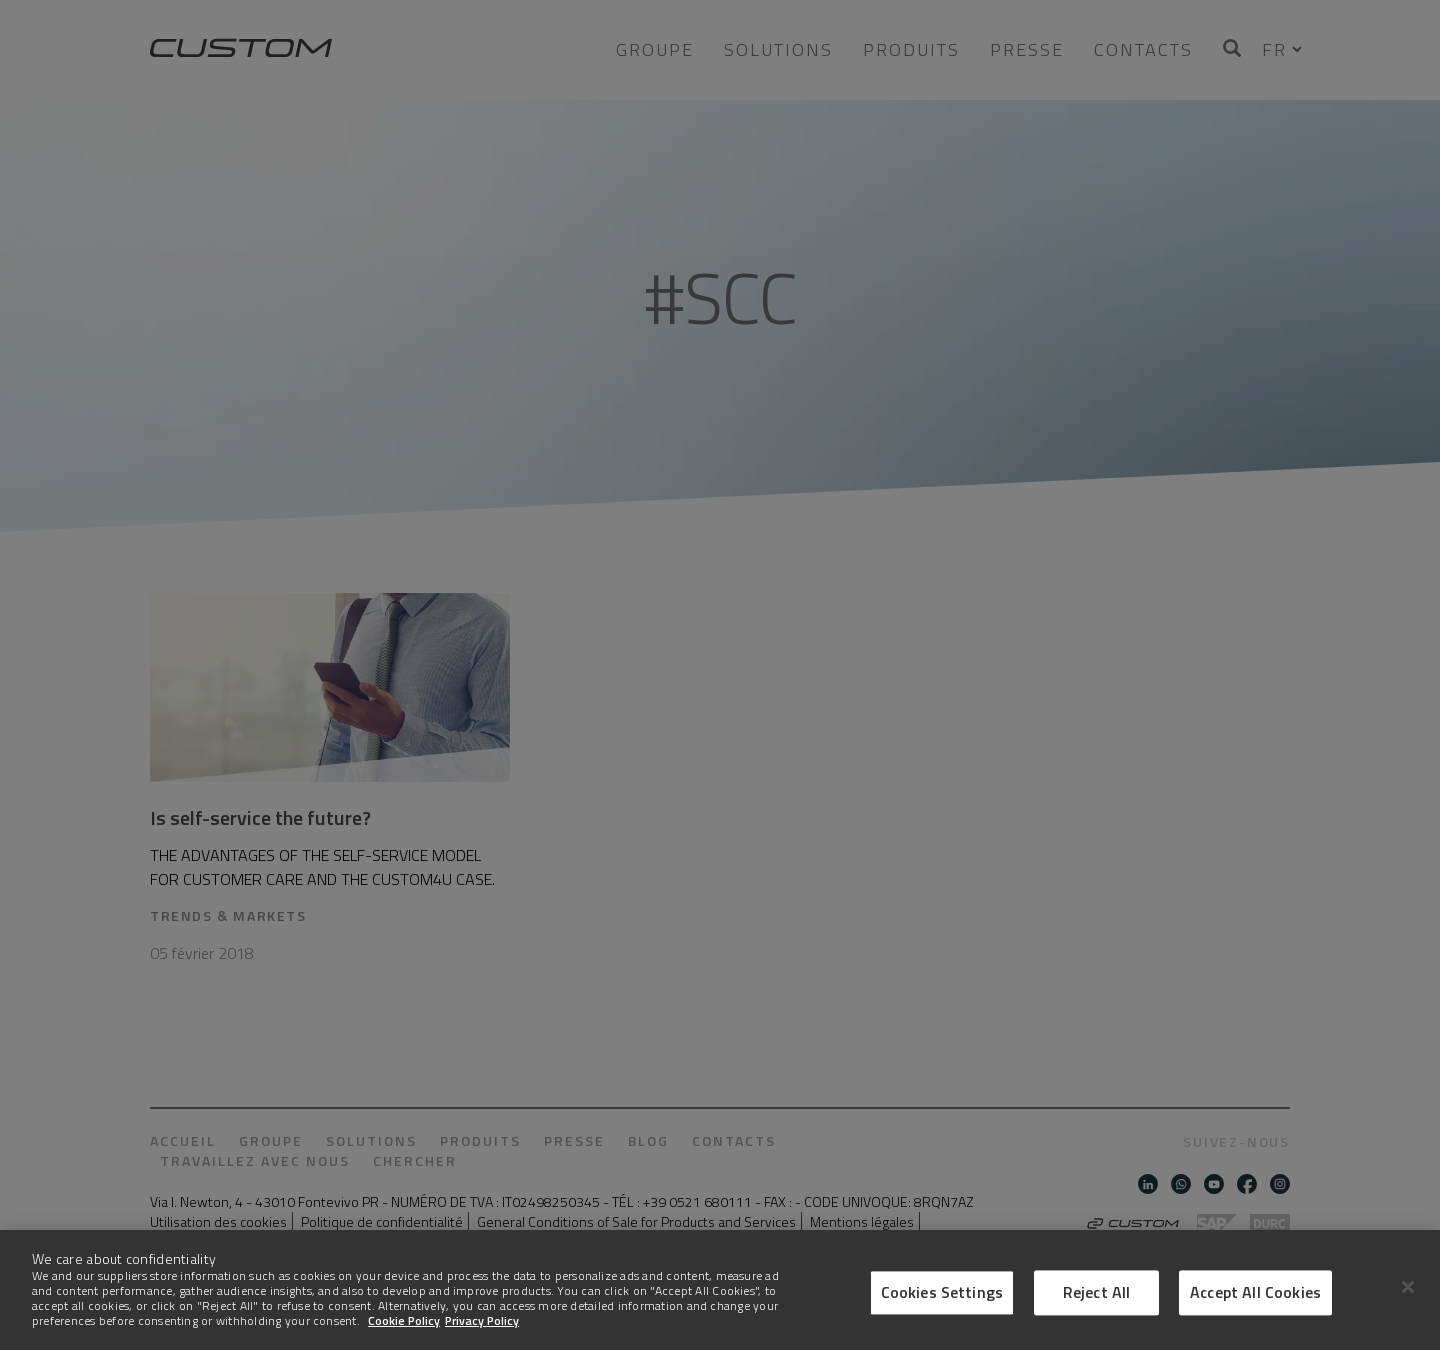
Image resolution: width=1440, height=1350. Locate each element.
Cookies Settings (942, 1292)
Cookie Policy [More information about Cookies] (404, 1320)
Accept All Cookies (1255, 1292)
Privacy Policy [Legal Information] (482, 1320)
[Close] (1408, 1287)
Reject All (1097, 1292)
